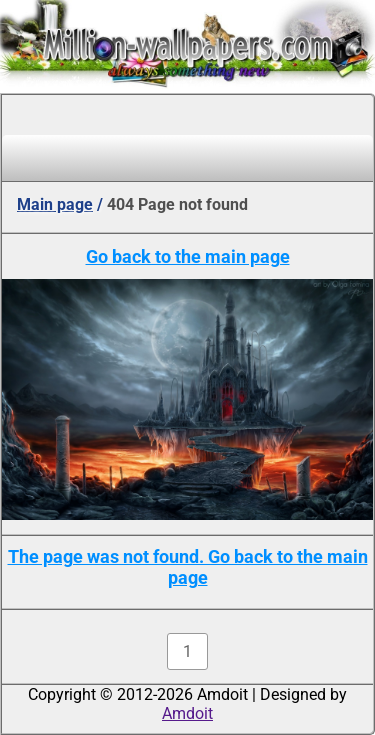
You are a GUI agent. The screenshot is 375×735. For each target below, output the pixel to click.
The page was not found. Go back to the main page (188, 567)
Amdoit (187, 713)
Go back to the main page (188, 256)
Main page (55, 204)
